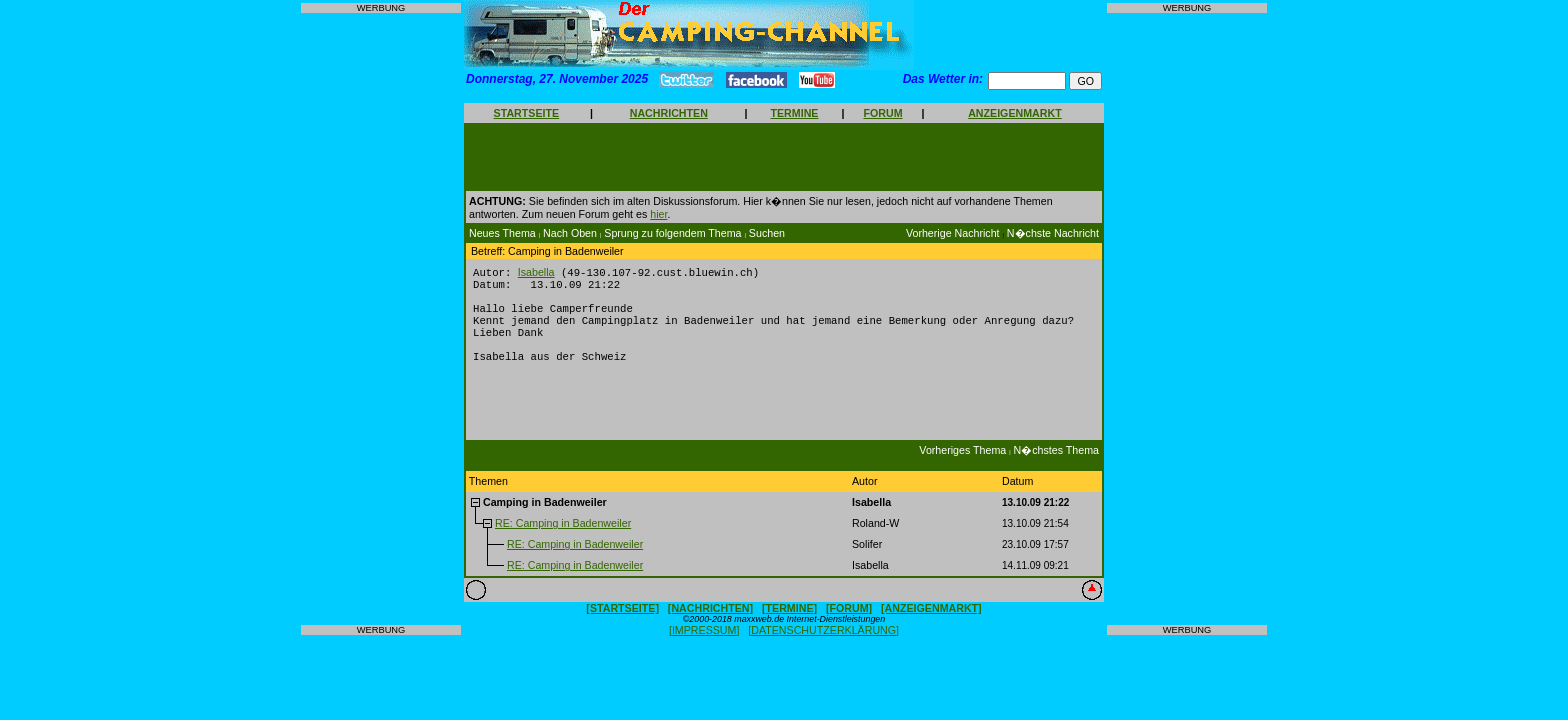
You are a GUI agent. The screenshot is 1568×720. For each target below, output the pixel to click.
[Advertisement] (381, 319)
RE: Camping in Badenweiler (563, 538)
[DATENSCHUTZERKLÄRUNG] (823, 645)
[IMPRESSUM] (704, 645)
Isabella (536, 273)
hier (658, 214)
